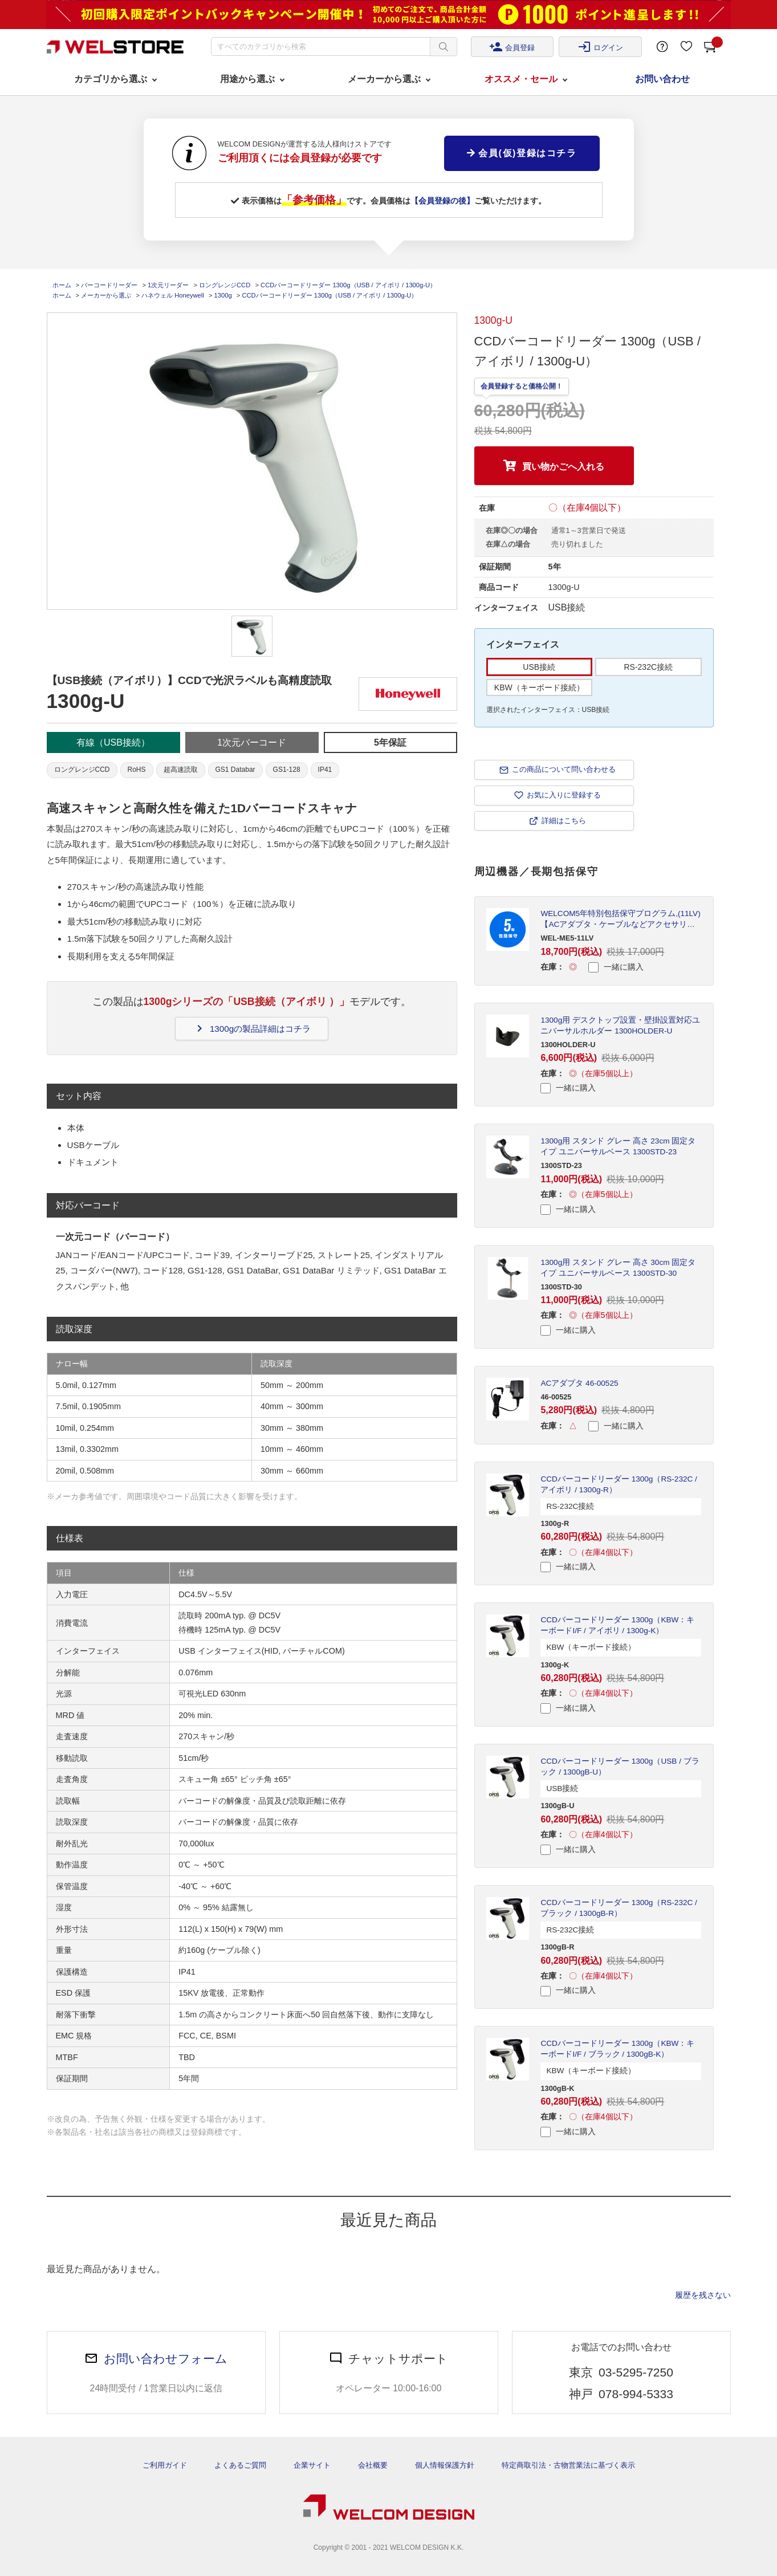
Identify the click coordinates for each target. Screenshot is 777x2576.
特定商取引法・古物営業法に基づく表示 (568, 2465)
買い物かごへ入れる (563, 466)
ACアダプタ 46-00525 (579, 1383)
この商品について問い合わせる (564, 769)
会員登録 (512, 47)
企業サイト (312, 2465)
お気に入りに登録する (564, 795)
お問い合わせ (662, 79)
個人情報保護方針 (444, 2465)
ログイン (600, 47)
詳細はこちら (564, 820)
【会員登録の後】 (442, 200)
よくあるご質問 (240, 2465)
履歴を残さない (703, 2295)
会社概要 (373, 2465)
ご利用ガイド (165, 2465)
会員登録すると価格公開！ (522, 386)
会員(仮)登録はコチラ (521, 153)
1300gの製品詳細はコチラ (252, 1028)
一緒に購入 (616, 967)
